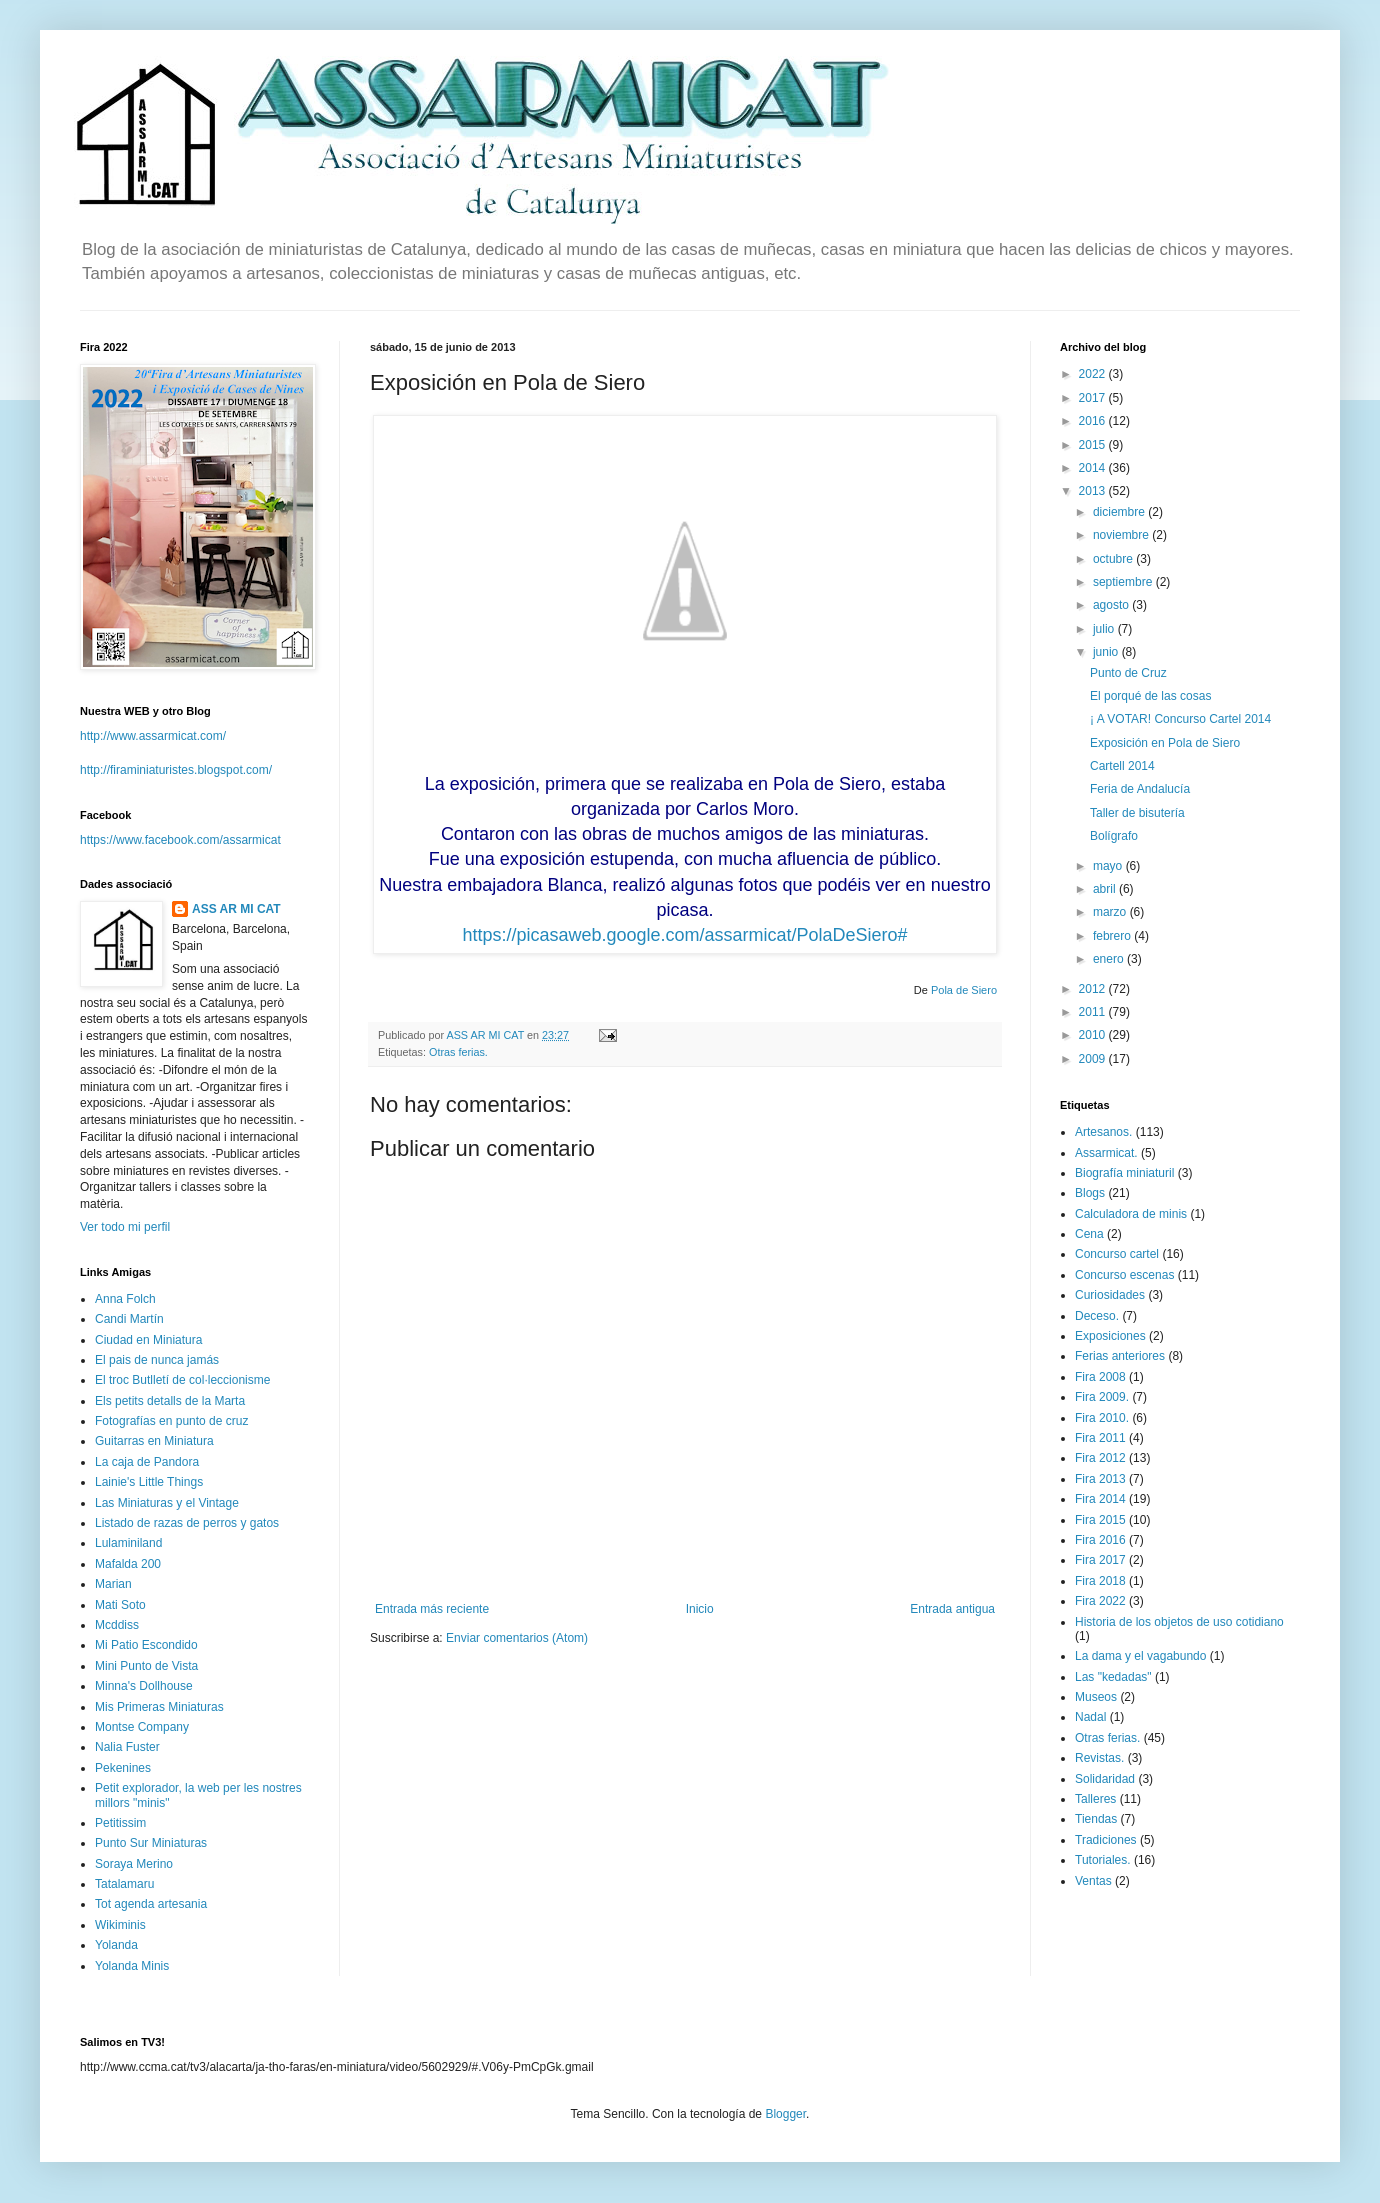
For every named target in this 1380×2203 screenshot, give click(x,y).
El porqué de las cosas (1150, 696)
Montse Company (142, 1727)
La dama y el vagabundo (1140, 1656)
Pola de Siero (964, 990)
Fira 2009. (1102, 1397)
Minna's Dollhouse (144, 1686)
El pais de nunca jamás (157, 1360)
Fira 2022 (1100, 1601)
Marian (113, 1584)
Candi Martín (129, 1319)
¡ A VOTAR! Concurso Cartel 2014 (1180, 719)
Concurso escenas (1124, 1275)
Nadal (1090, 1717)
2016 (1094, 421)
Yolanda (116, 1945)
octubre (1114, 559)
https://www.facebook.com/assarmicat (180, 840)
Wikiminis (120, 1925)
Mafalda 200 (128, 1564)
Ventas (1093, 1881)
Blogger (785, 2114)
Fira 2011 (1100, 1438)
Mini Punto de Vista (146, 1666)
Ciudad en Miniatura (148, 1340)
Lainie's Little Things (149, 1482)
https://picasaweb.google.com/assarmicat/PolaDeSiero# (684, 935)
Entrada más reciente (432, 1609)
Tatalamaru (124, 1884)
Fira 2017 (1100, 1560)
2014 (1094, 468)
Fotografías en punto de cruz (171, 1421)
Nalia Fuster (127, 1747)
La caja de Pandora (147, 1462)
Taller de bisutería (1137, 813)
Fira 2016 (1100, 1540)
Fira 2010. (1102, 1418)
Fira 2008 (1100, 1377)
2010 (1094, 1035)
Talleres (1095, 1799)
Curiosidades (1110, 1295)
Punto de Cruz (1128, 673)
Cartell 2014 (1122, 766)
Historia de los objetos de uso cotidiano (1179, 1622)
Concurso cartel (1117, 1254)
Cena (1089, 1234)
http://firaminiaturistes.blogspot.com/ (176, 770)
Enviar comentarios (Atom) (517, 1638)
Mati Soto (120, 1605)
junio (1107, 652)
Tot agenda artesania (151, 1904)
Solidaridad (1105, 1779)
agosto (1112, 605)
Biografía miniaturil (1124, 1173)
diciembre (1120, 512)
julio (1105, 629)
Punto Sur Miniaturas (151, 1843)
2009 (1094, 1059)
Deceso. (1097, 1316)
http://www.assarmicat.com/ (153, 736)
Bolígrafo (1114, 836)
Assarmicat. (1106, 1153)
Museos (1096, 1697)
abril (1106, 889)
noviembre (1122, 535)
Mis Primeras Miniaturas (159, 1707)
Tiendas (1096, 1819)
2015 (1094, 445)
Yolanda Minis (132, 1966)
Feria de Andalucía (1140, 789)
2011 (1094, 1012)
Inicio (700, 1609)
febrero (1113, 936)
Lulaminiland (128, 1543)
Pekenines (123, 1768)
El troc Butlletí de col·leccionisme (182, 1380)
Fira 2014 (1100, 1499)
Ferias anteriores (1120, 1356)
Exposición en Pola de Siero (1165, 743)
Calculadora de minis (1131, 1214)
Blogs (1090, 1193)
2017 (1094, 398)
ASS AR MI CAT (236, 909)
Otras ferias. (458, 1052)
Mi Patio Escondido (146, 1645)
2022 (1094, 374)
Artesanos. (1103, 1132)
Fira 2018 (1100, 1581)
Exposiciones (1110, 1336)
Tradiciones (1106, 1840)
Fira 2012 (1100, 1458)
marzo (1111, 912)
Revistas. (1099, 1758)
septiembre (1124, 582)
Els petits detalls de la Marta (170, 1401)
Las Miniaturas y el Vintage (167, 1503)
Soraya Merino (134, 1864)
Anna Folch (125, 1299)
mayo (1109, 866)
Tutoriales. (1103, 1860)
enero (1110, 959)
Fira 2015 (1100, 1520)
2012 (1094, 989)
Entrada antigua (952, 1609)
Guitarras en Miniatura (154, 1441)
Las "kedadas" (1113, 1677)
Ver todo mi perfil (125, 1227)
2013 (1094, 491)
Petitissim (120, 1823)
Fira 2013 (1100, 1479)
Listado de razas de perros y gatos (187, 1523)
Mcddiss (117, 1625)
